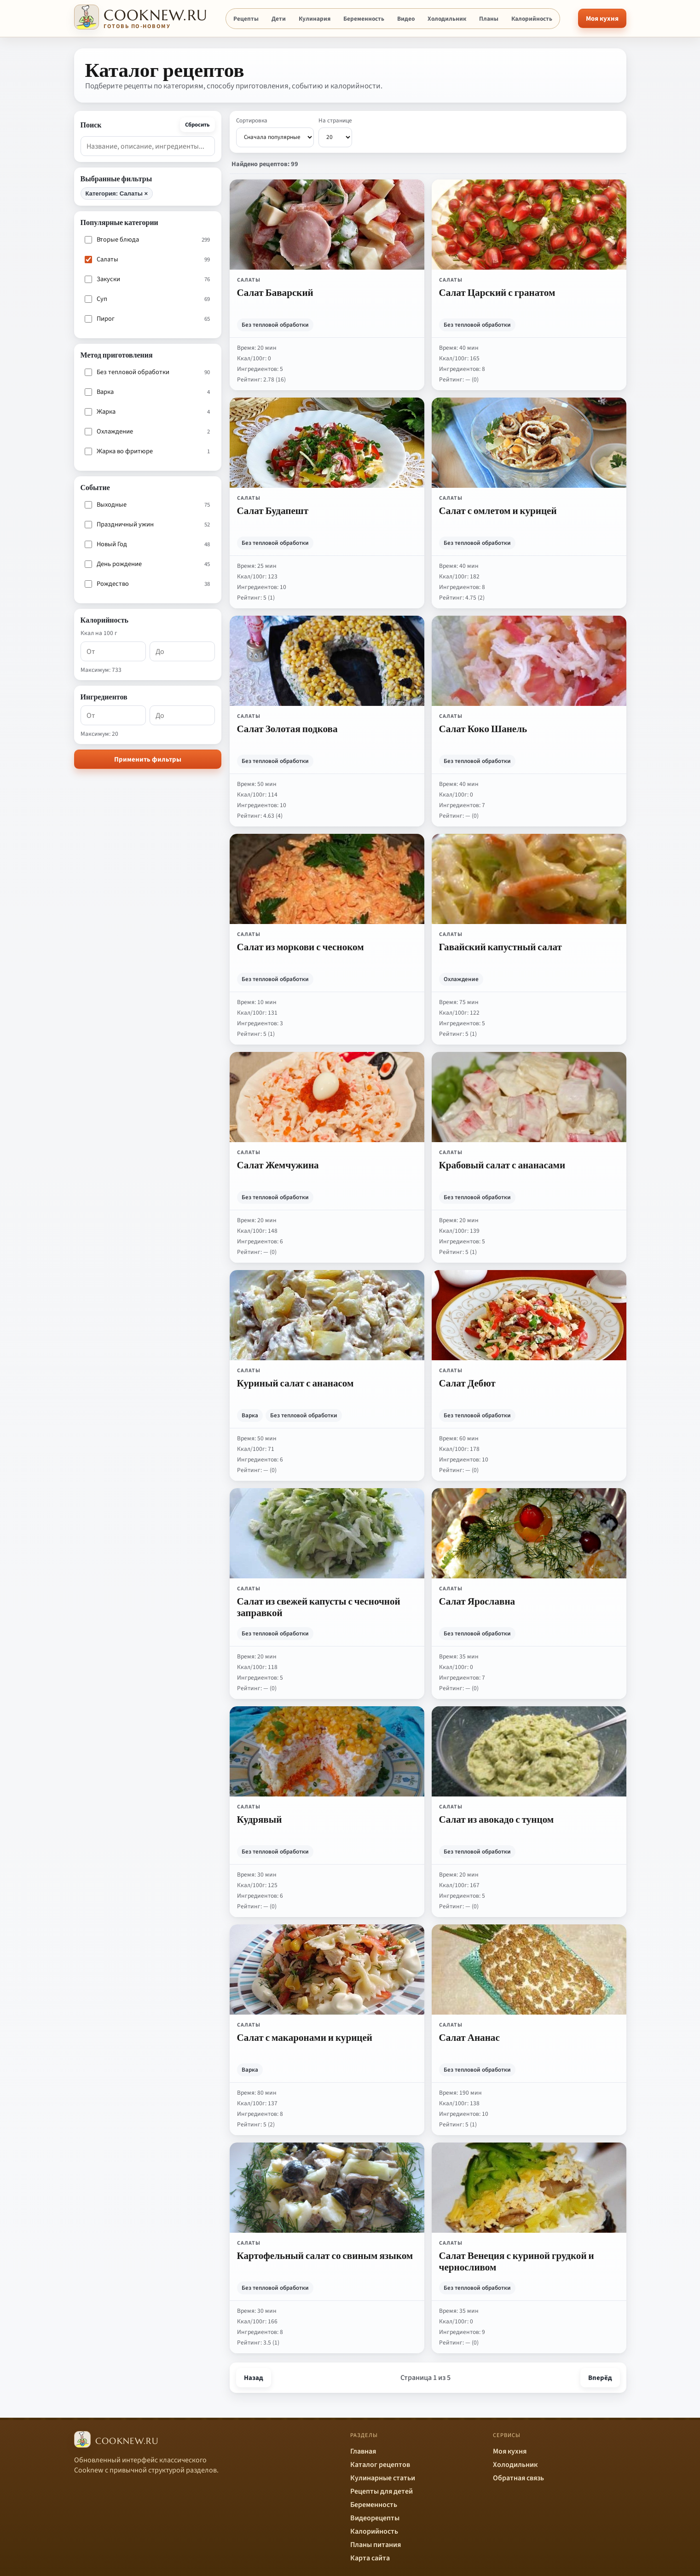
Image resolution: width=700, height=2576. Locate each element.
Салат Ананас (469, 2037)
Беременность (363, 18)
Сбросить (197, 125)
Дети (279, 18)
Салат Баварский (275, 292)
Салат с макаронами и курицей (305, 2037)
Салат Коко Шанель (483, 728)
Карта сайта (370, 2558)
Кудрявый (259, 1819)
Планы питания (375, 2545)
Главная (363, 2451)
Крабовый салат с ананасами (502, 1165)
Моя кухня (602, 18)
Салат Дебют (467, 1383)
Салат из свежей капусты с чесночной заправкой (318, 1606)
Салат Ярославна (477, 1601)
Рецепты (246, 18)
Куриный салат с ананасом (295, 1383)
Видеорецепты (374, 2518)
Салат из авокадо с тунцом (496, 1819)
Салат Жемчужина (278, 1165)
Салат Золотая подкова (287, 728)
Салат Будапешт (273, 510)
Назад (253, 2378)
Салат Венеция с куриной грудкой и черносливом (516, 2260)
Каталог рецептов (380, 2465)
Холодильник (447, 18)
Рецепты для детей (381, 2491)
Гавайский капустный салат (500, 947)
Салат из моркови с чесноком (300, 947)
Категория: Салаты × (117, 193)
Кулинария (314, 18)
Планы (488, 18)
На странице (335, 131)
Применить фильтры (147, 759)
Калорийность (531, 18)
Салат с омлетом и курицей (498, 510)
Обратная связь (518, 2478)
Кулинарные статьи (382, 2478)
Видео (406, 18)
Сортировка (275, 131)
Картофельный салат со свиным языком (325, 2255)
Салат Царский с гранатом (497, 292)
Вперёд (600, 2378)
